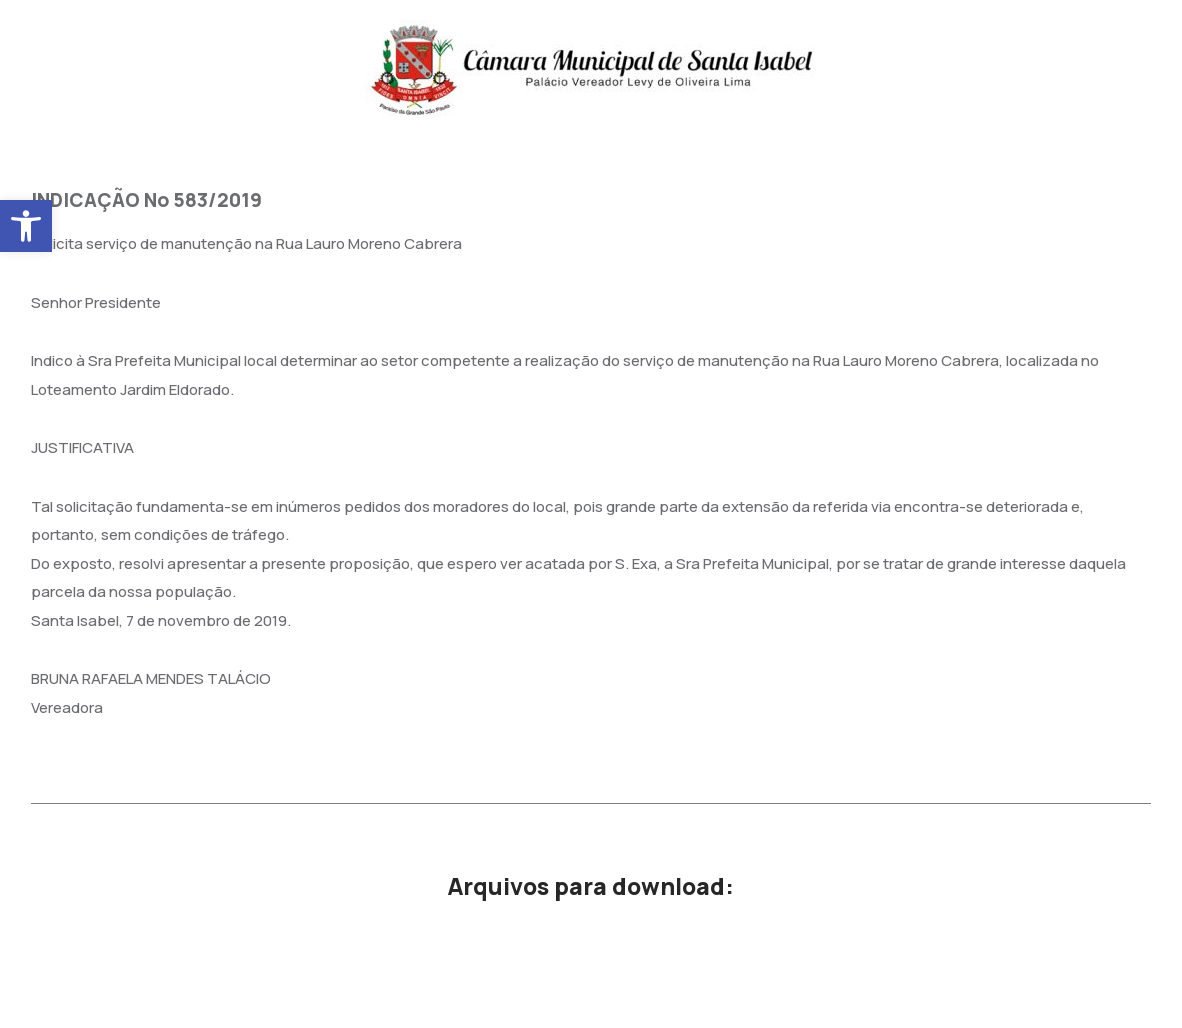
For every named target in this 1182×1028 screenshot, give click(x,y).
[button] (26, 226)
